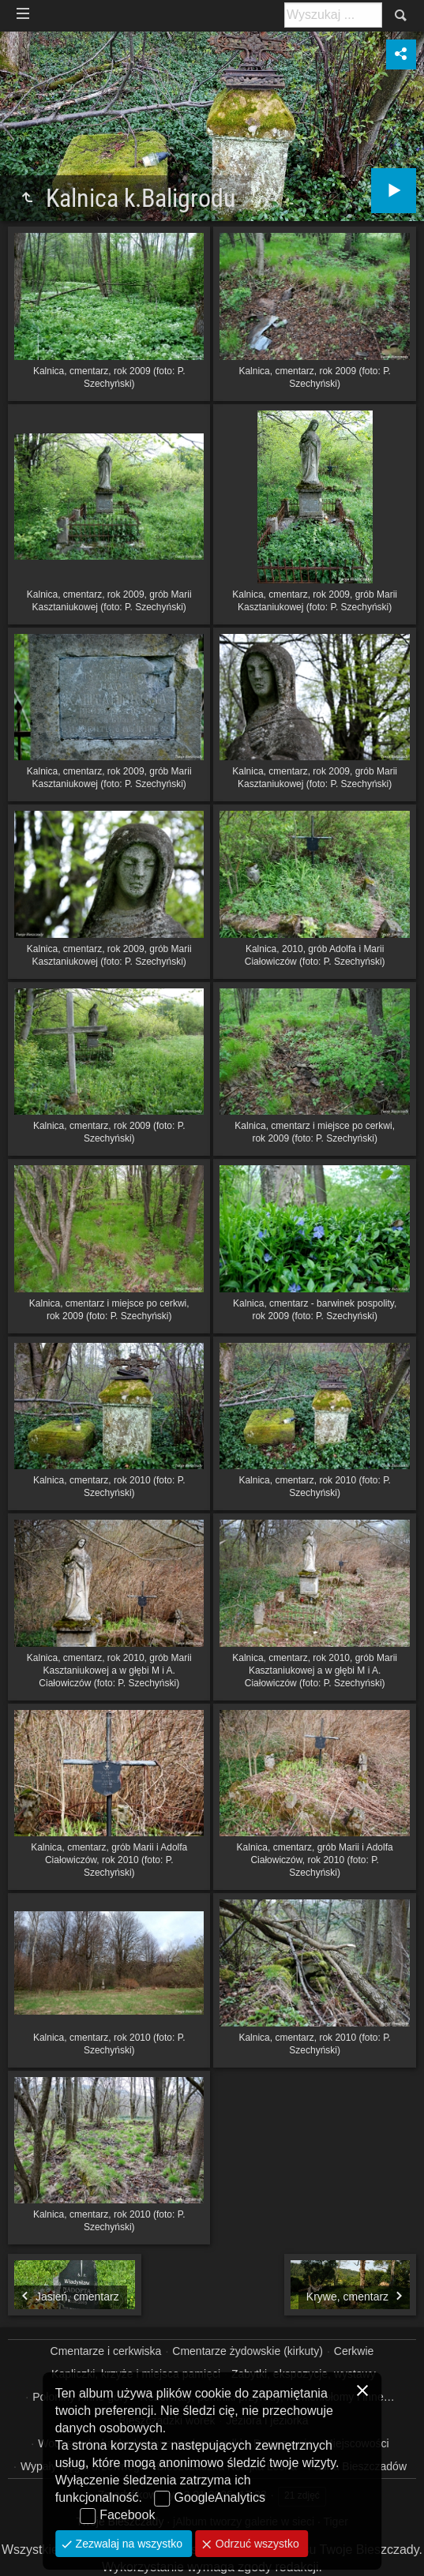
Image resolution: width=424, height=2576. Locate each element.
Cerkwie (354, 2351)
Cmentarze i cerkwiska (106, 2351)
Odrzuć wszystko (255, 2543)
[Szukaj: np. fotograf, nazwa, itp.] (333, 15)
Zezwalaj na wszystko (127, 2543)
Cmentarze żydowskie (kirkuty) (247, 2351)
